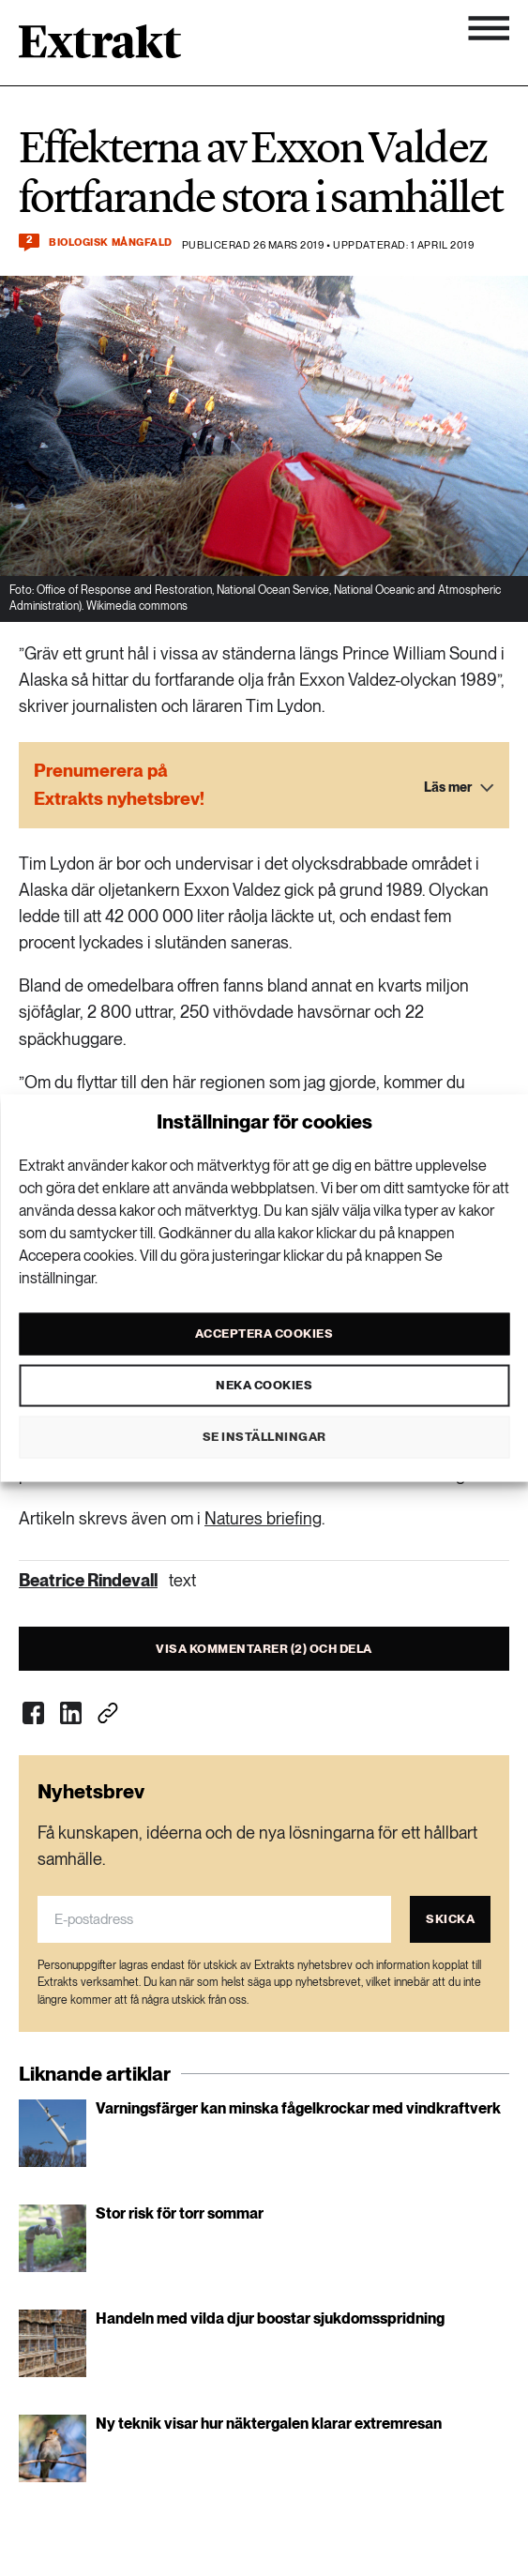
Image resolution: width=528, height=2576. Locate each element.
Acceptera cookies (264, 1333)
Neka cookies (264, 1385)
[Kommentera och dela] (29, 242)
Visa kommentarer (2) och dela (264, 1649)
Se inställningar (264, 1437)
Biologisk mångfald (111, 242)
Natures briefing (263, 1518)
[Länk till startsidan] (100, 48)
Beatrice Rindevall (88, 1580)
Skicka (450, 1919)
